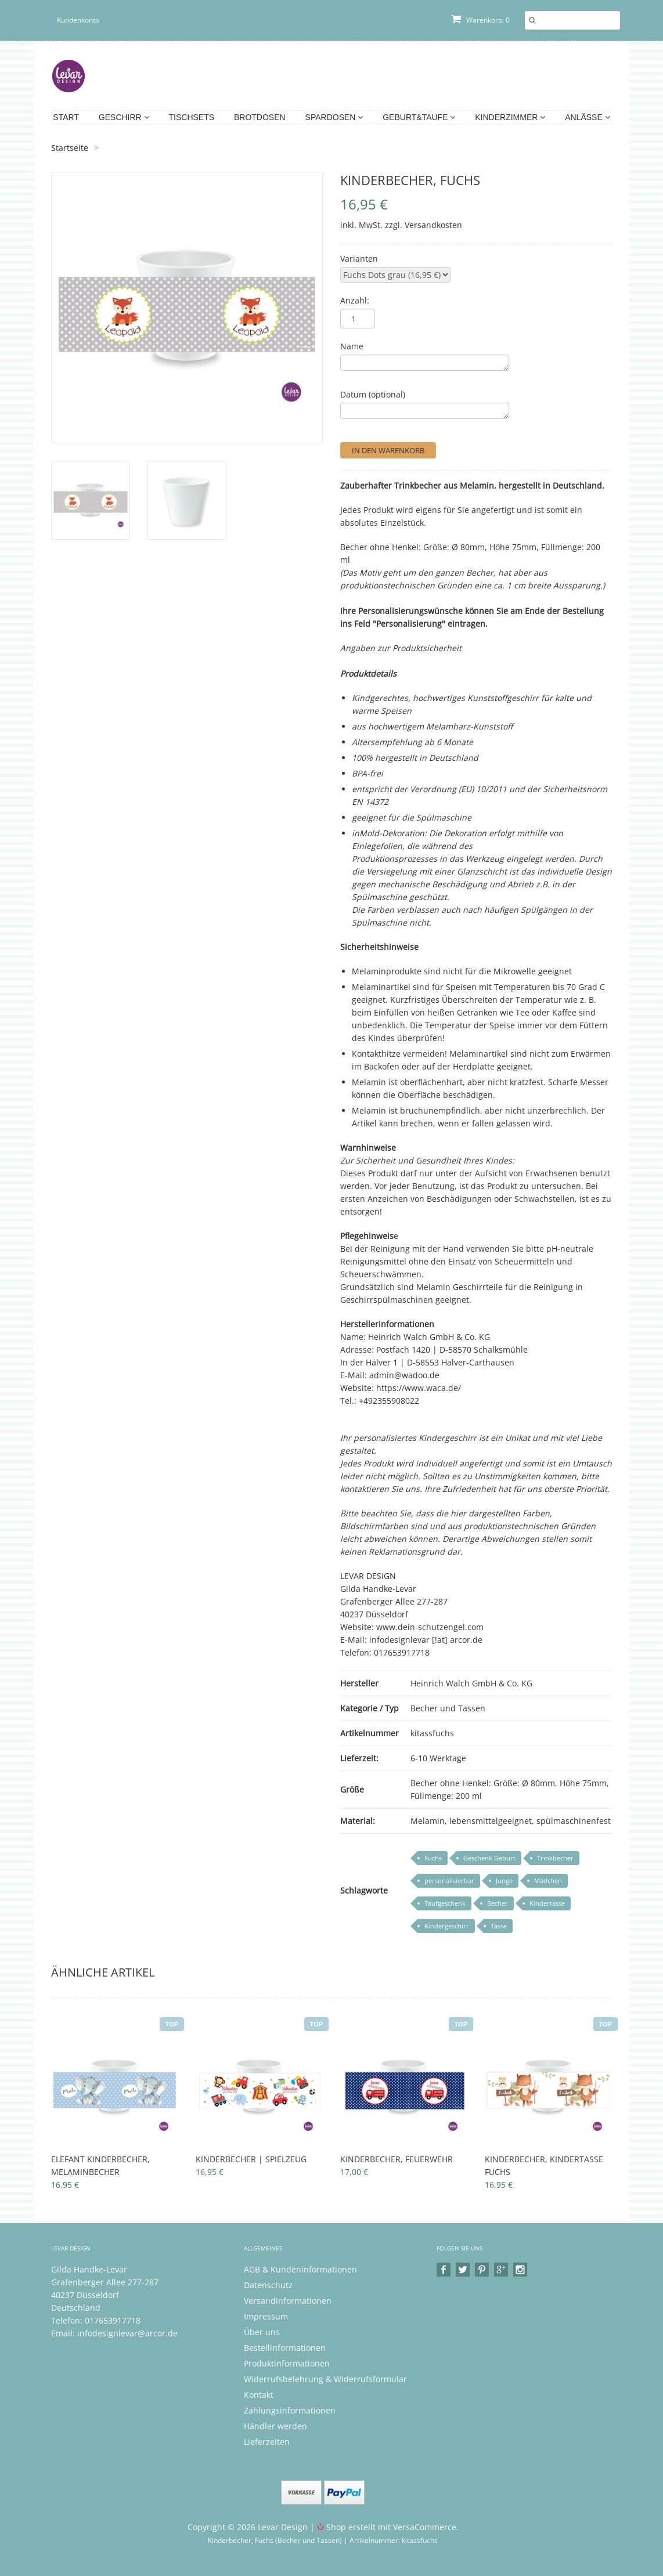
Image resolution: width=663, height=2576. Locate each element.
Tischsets (192, 117)
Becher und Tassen (447, 1708)
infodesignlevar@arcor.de (127, 2333)
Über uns (262, 2331)
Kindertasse (547, 1903)
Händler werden (275, 2426)
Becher (497, 1903)
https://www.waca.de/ (418, 1387)
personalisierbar (449, 1880)
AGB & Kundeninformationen (300, 2269)
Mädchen (548, 1880)
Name (351, 346)
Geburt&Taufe (419, 117)
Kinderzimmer (510, 117)
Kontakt (258, 2394)
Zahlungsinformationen (290, 2410)
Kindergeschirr (446, 1925)
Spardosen (334, 117)
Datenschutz (268, 2284)
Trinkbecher (555, 1858)
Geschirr (124, 117)
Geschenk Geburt (489, 1858)
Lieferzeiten (267, 2441)
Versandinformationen (288, 2300)
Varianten (359, 258)
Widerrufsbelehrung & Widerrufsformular (325, 2378)
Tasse (499, 1925)
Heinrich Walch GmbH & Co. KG (471, 1683)
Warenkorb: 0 (480, 20)
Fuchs (433, 1858)
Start (66, 117)
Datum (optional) (372, 394)
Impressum (266, 2316)
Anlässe (587, 117)
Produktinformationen (287, 2363)
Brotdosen (260, 117)
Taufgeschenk (445, 1903)
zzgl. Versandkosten (423, 224)
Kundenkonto (78, 20)
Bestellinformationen (285, 2347)
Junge (504, 1880)
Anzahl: (354, 300)
